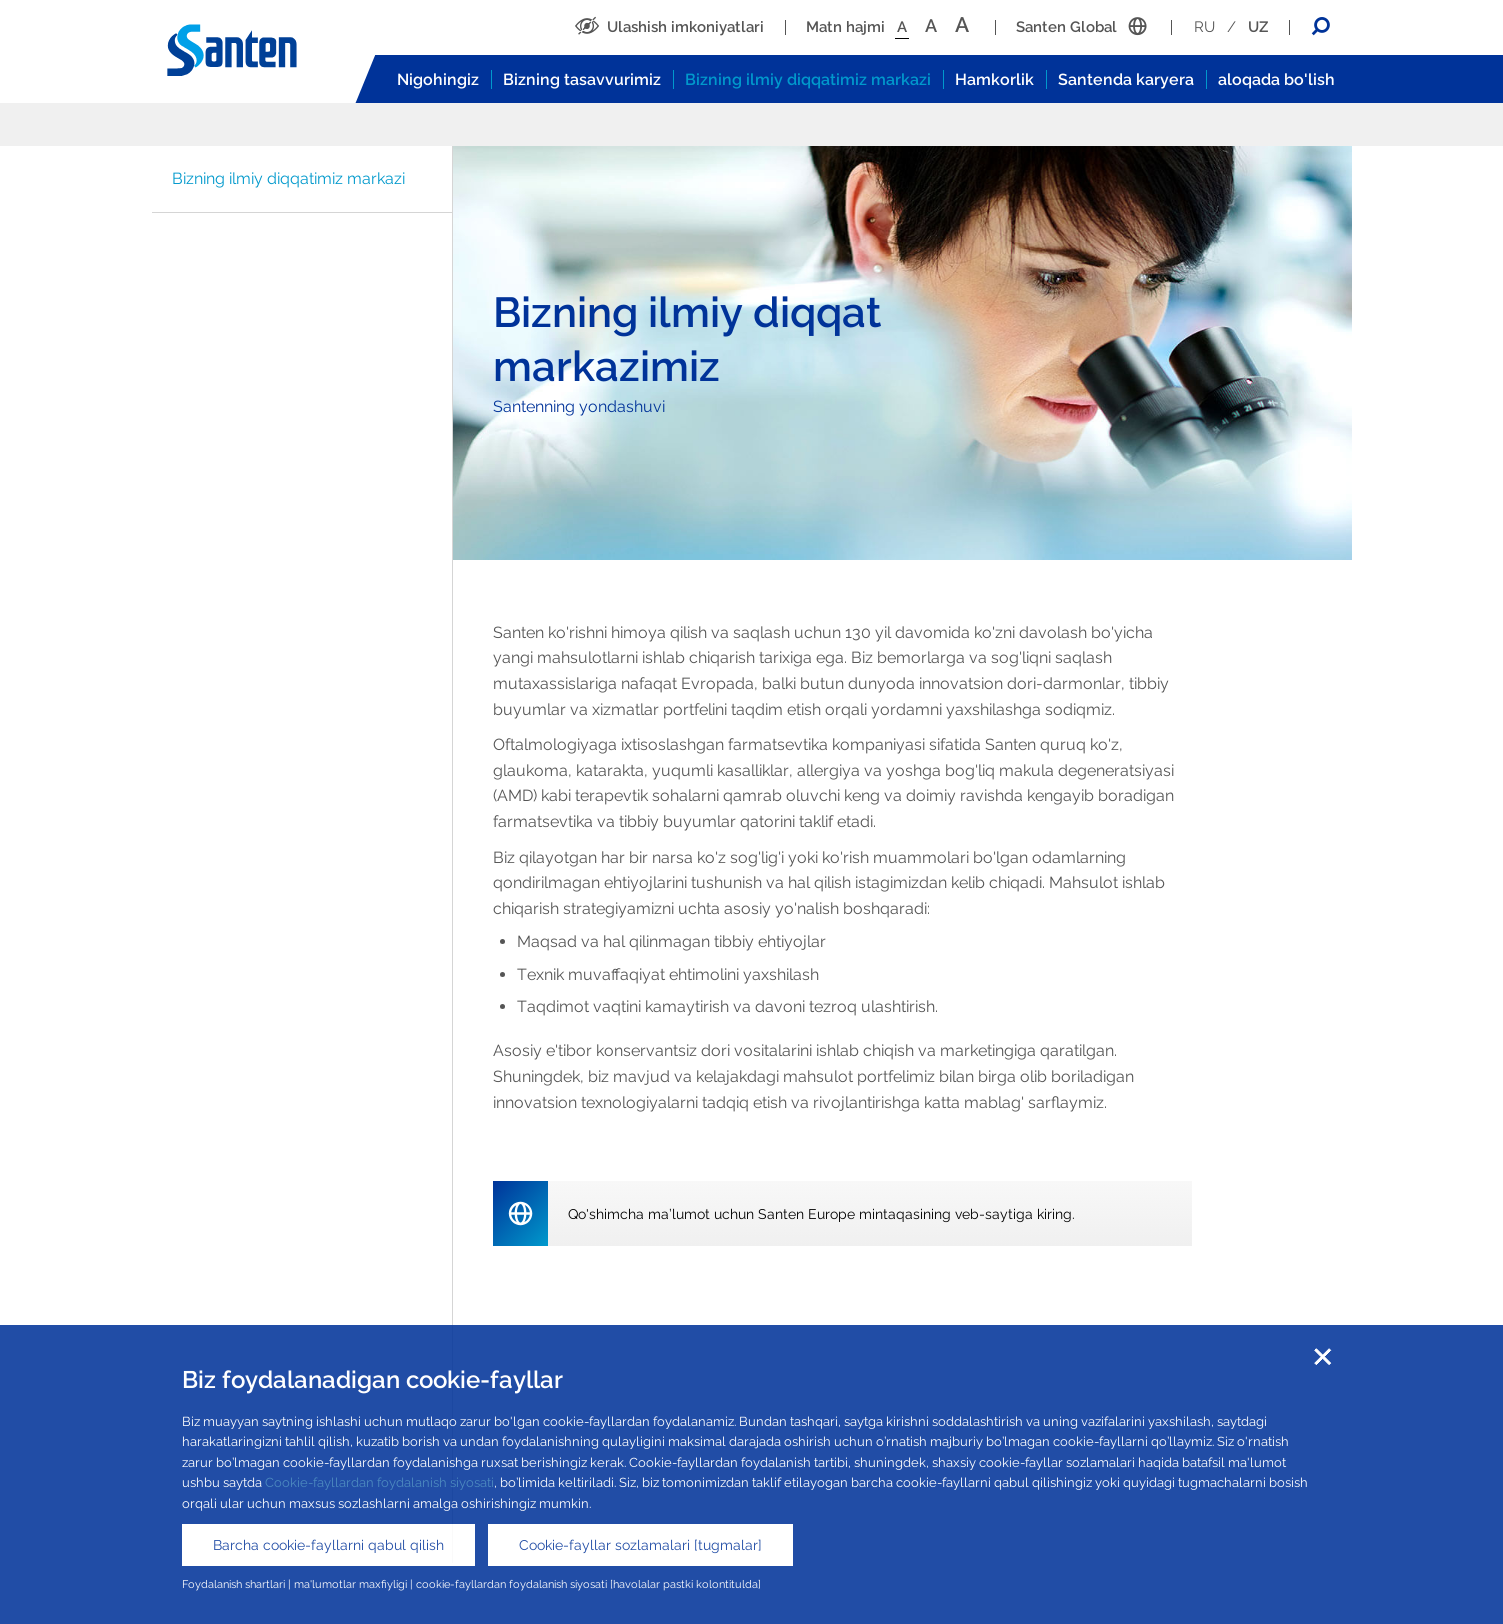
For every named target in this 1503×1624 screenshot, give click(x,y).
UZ (1258, 27)
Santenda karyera (1126, 79)
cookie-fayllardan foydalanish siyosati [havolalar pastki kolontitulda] (588, 1584)
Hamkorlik (994, 79)
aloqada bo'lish (1276, 79)
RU (1204, 27)
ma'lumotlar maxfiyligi (350, 1584)
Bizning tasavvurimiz (582, 79)
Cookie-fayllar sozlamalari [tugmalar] (640, 1545)
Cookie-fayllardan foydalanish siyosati (379, 1482)
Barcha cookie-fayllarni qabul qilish (328, 1545)
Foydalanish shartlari (233, 1584)
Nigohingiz (438, 79)
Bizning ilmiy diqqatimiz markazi (808, 79)
